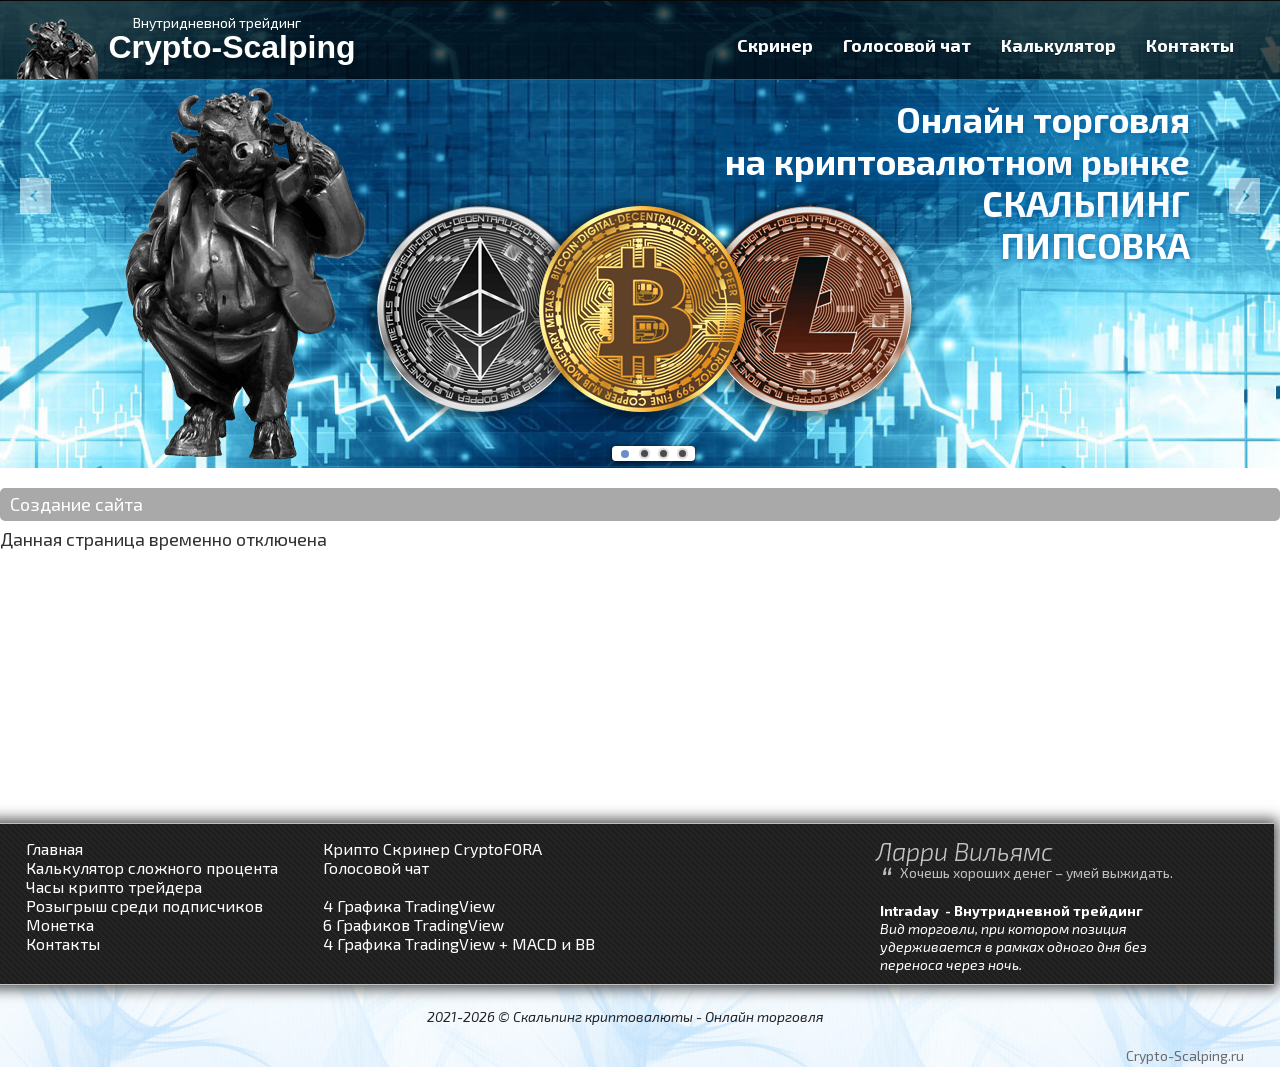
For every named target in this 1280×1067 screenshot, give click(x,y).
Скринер (775, 45)
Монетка (60, 924)
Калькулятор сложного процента (152, 867)
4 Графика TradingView (409, 905)
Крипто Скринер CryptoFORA (432, 848)
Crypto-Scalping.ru (1185, 1055)
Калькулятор (1058, 45)
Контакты (1190, 45)
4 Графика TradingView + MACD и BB (459, 943)
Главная (54, 848)
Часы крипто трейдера (114, 886)
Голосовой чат (907, 45)
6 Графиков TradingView (413, 924)
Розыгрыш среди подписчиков (144, 905)
